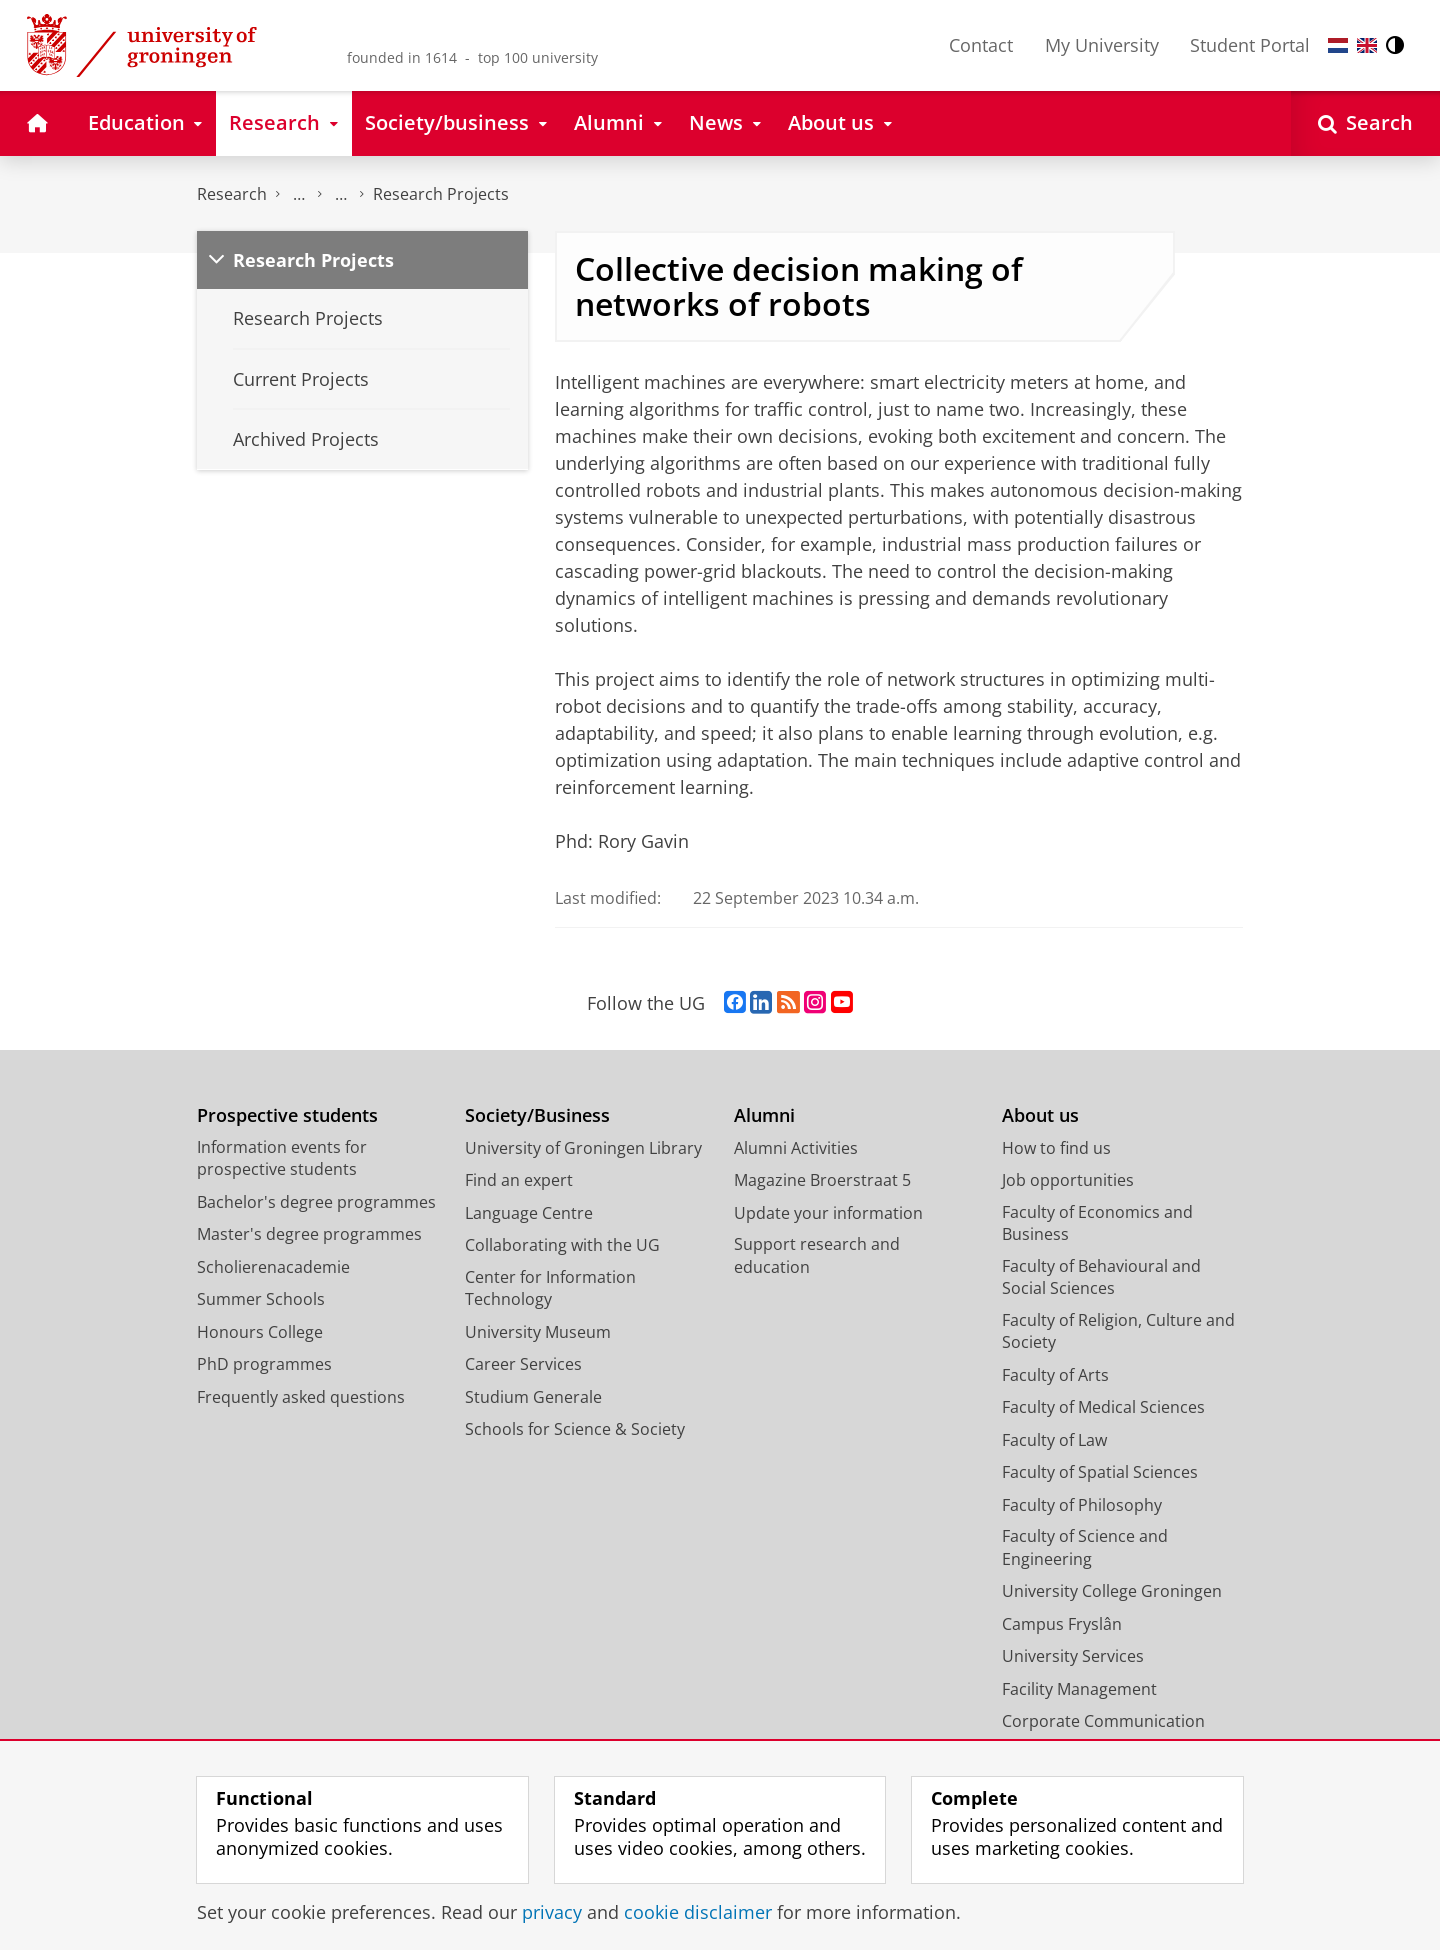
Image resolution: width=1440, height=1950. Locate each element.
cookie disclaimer (698, 1912)
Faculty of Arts (1055, 1375)
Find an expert (519, 1180)
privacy (552, 1912)
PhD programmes (264, 1364)
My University (1102, 45)
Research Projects (441, 194)
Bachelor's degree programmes (316, 1202)
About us (1040, 1115)
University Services (1073, 1656)
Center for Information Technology (550, 1288)
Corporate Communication (1103, 1721)
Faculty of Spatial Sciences (1100, 1472)
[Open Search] (1365, 123)
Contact (981, 45)
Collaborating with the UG (562, 1245)
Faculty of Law (1054, 1440)
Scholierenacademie (273, 1267)
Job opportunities (1068, 1180)
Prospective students (287, 1115)
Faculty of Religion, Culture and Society (1118, 1331)
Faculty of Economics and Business (1097, 1223)
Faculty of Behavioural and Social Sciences (1101, 1277)
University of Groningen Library (583, 1148)
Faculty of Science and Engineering (1085, 1547)
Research (232, 194)
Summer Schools (261, 1299)
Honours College (260, 1332)
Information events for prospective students (282, 1158)
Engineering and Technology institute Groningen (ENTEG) (299, 194)
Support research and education (817, 1255)
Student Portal (1250, 45)
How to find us (1056, 1148)
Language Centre (529, 1213)
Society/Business (537, 1115)
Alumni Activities (796, 1148)
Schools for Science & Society (575, 1429)
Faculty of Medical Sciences (1103, 1407)
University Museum (538, 1332)
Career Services (523, 1364)
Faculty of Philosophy (1082, 1505)
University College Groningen (1112, 1591)
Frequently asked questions (301, 1397)
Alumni (764, 1115)
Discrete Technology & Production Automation (341, 194)
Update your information (828, 1213)
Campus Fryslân (1062, 1624)
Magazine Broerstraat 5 (822, 1180)
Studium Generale (533, 1397)
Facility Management (1079, 1689)
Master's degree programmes (309, 1234)
